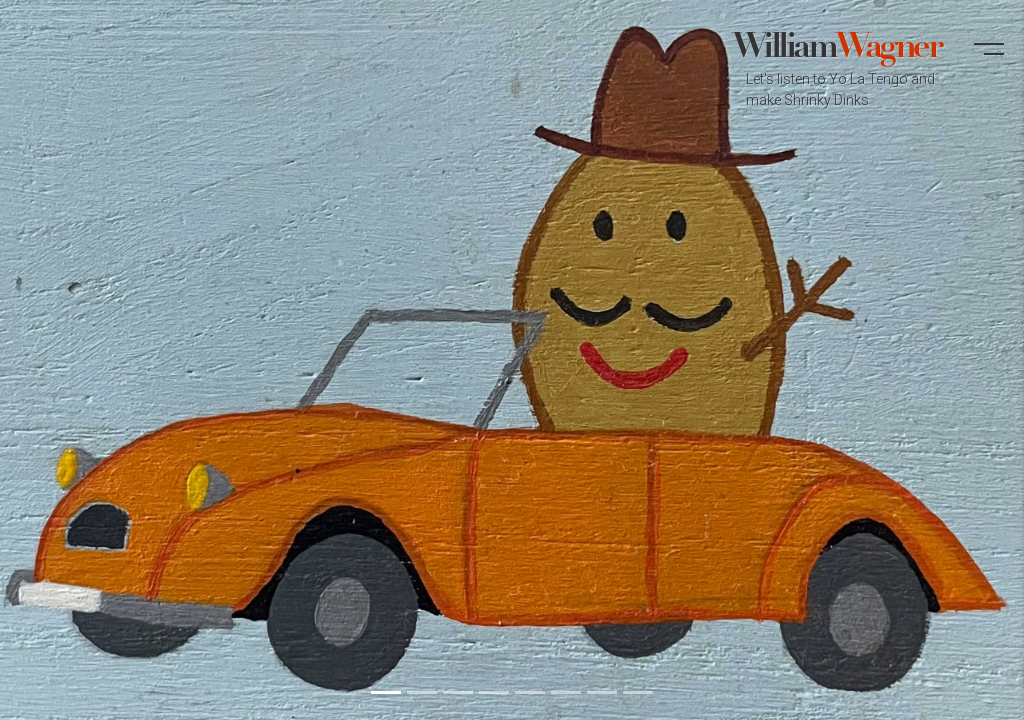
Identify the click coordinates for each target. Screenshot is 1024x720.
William (836, 71)
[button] (989, 58)
